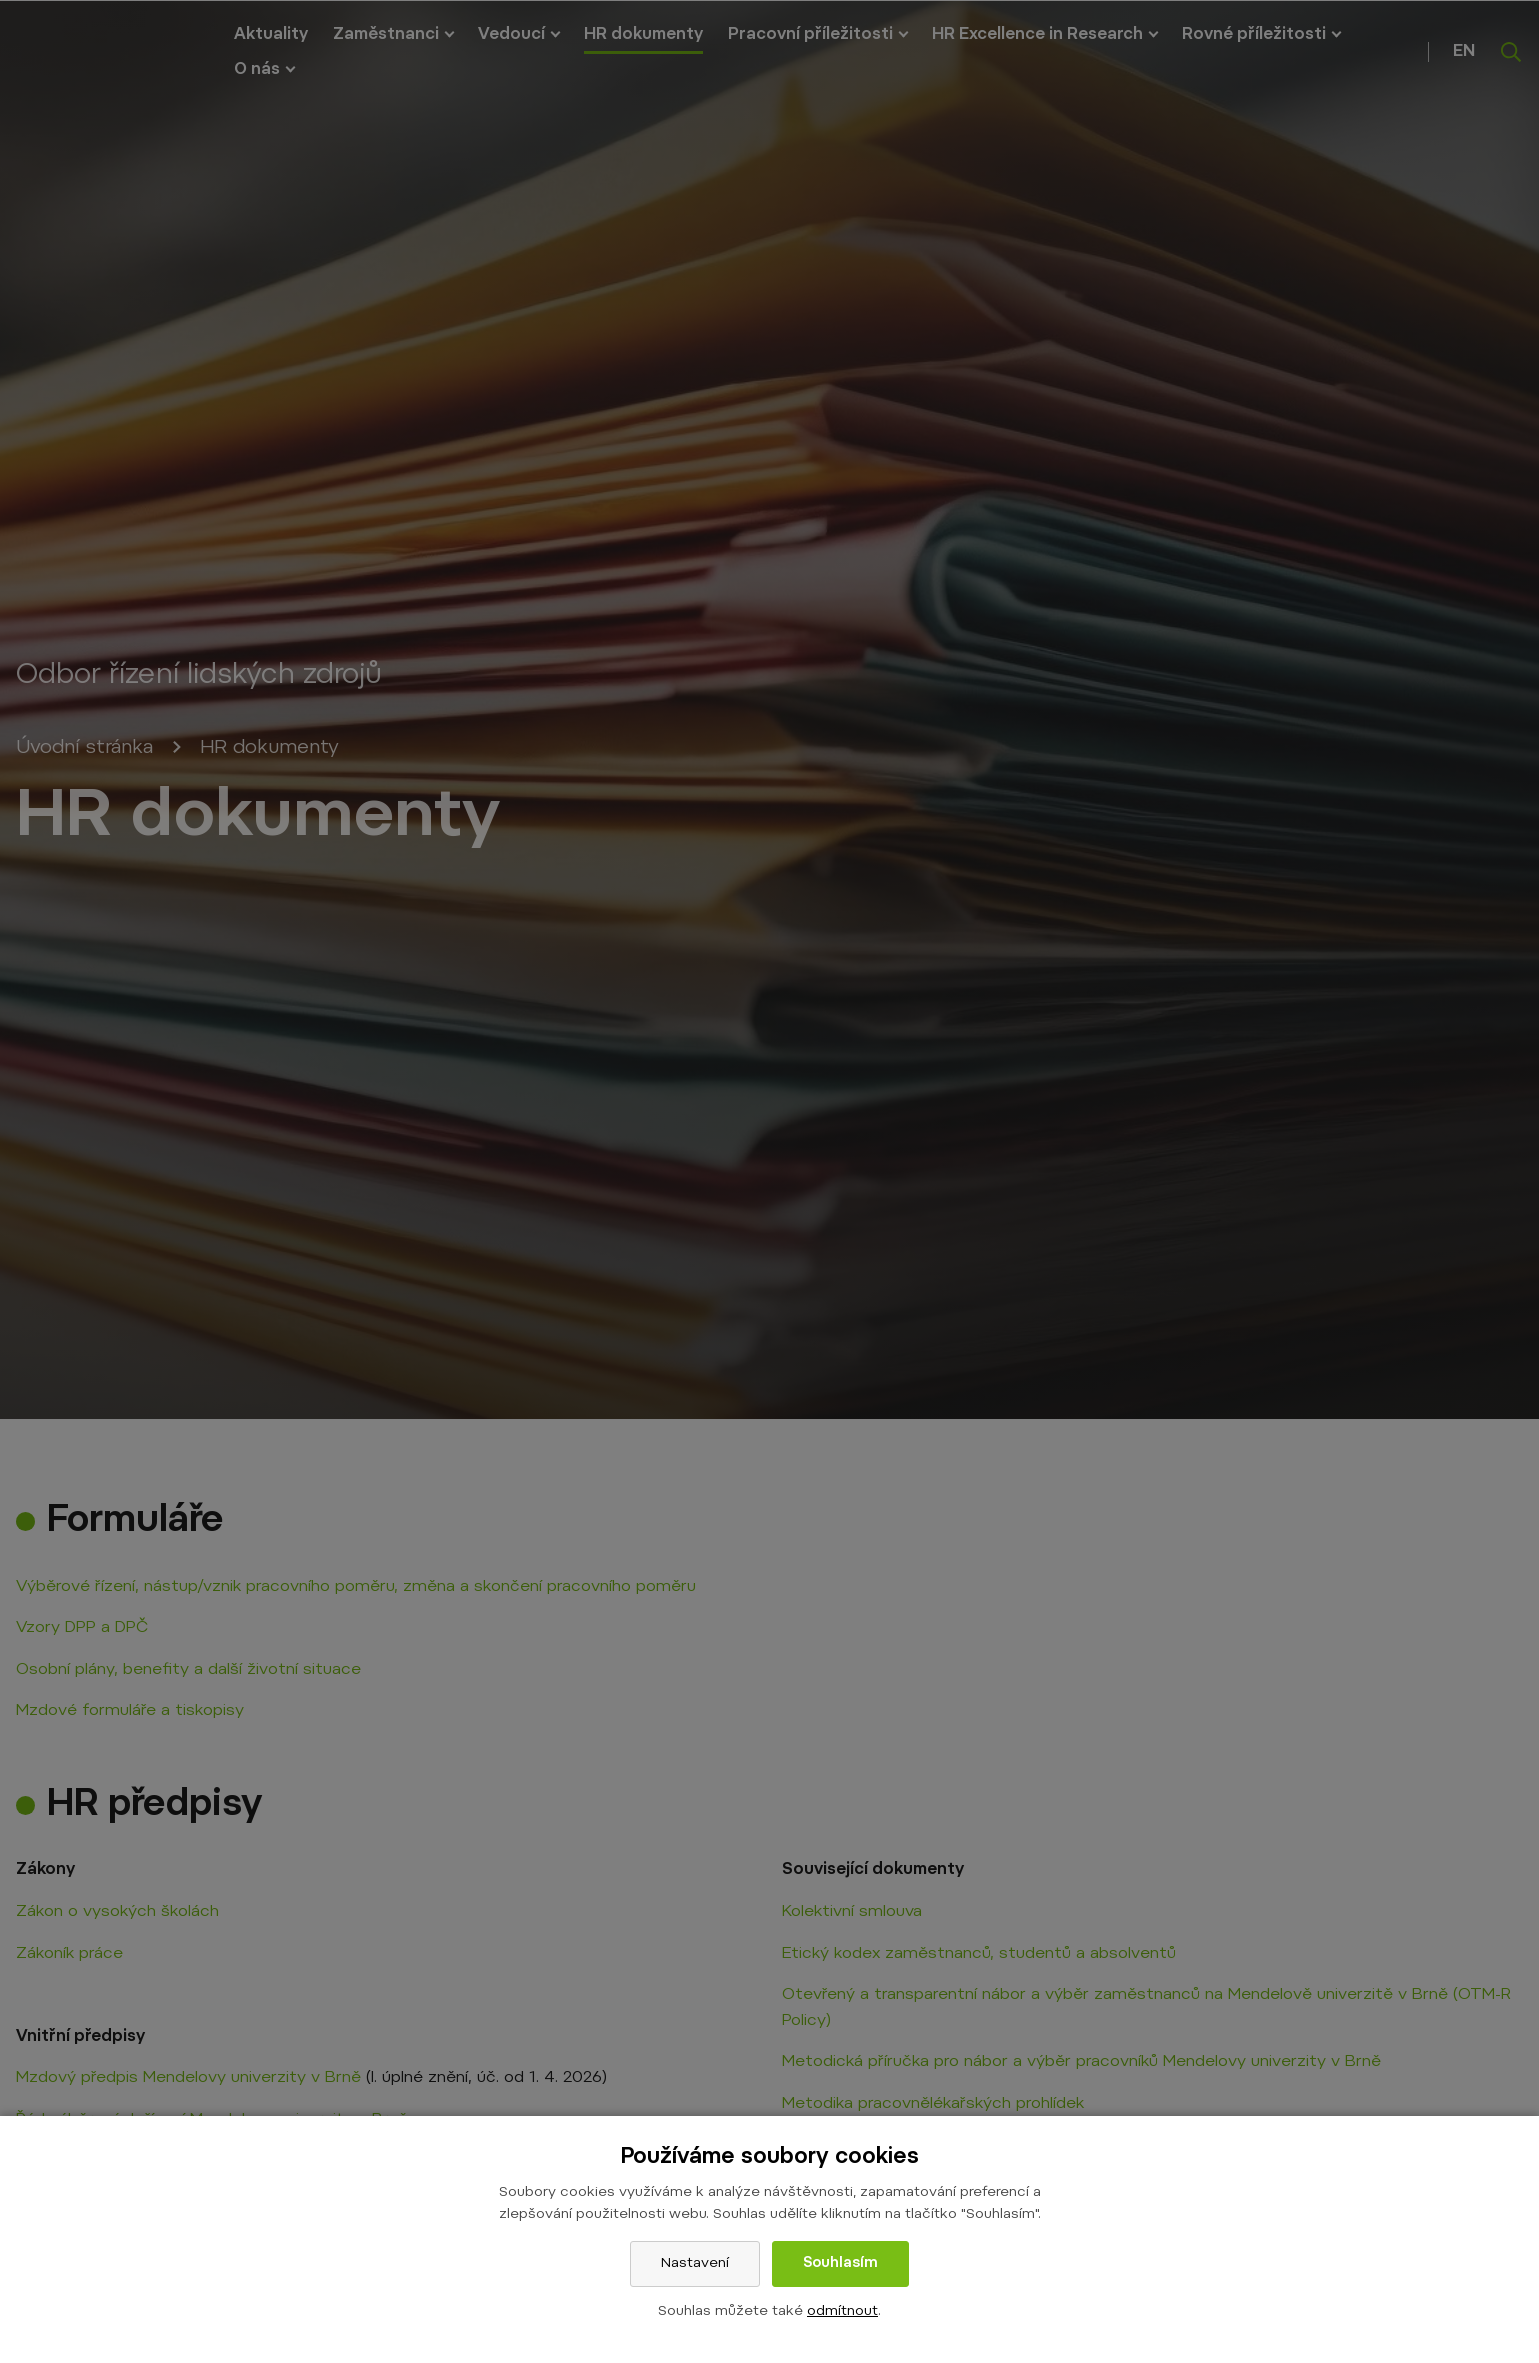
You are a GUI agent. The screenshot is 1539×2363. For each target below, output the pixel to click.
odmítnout (842, 2312)
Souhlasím (840, 2264)
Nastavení (695, 2264)
